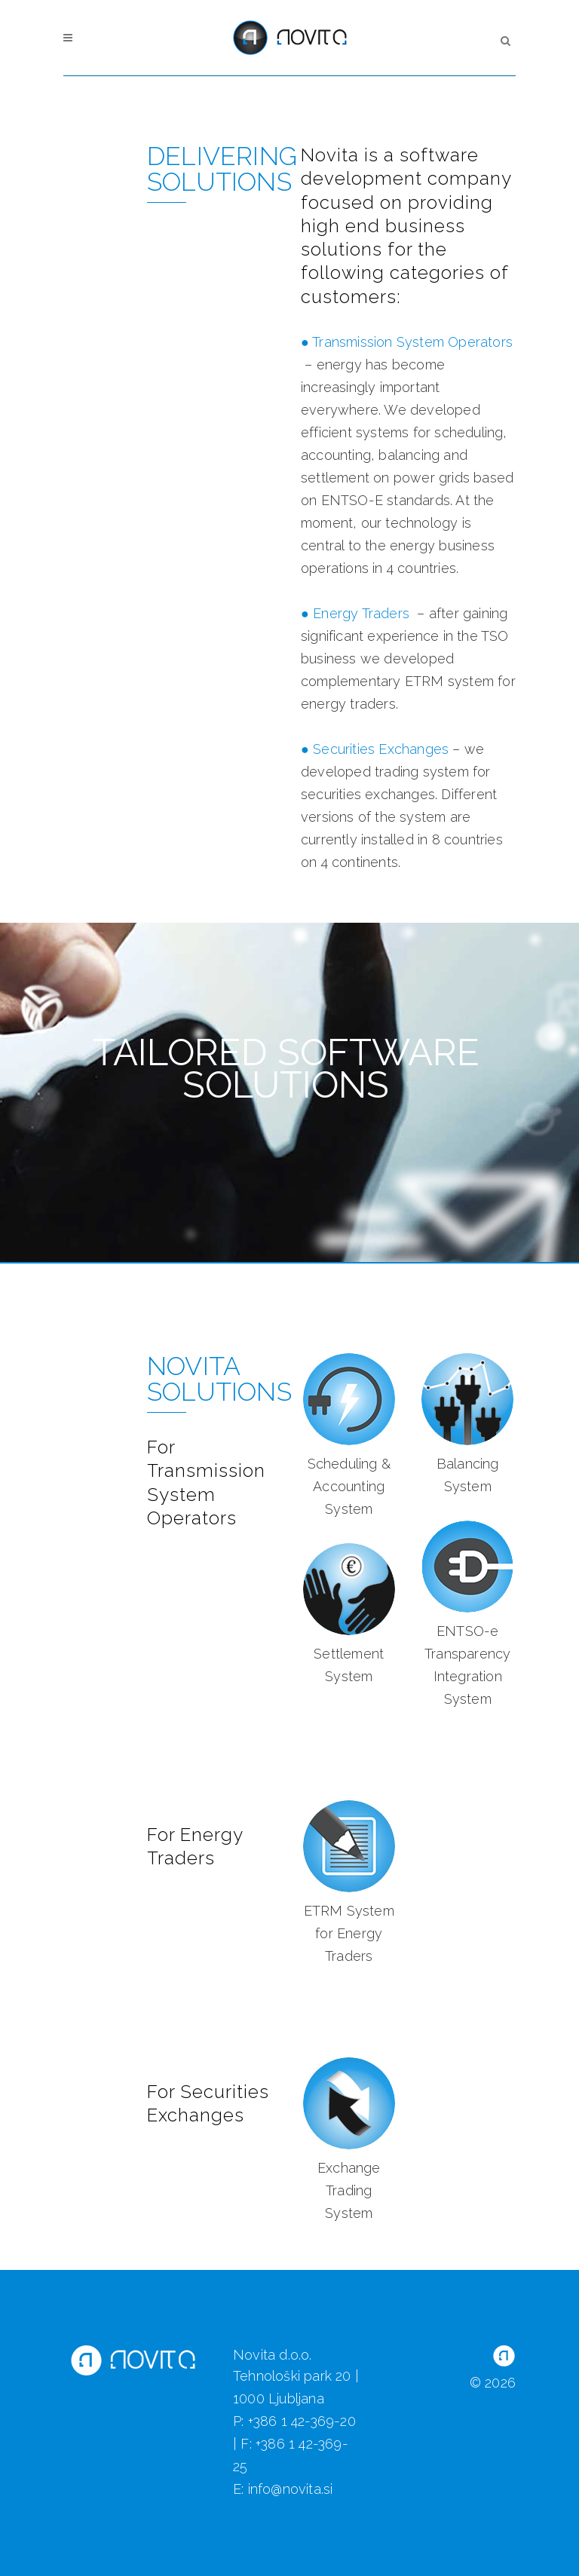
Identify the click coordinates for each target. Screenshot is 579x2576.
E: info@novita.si (282, 2489)
